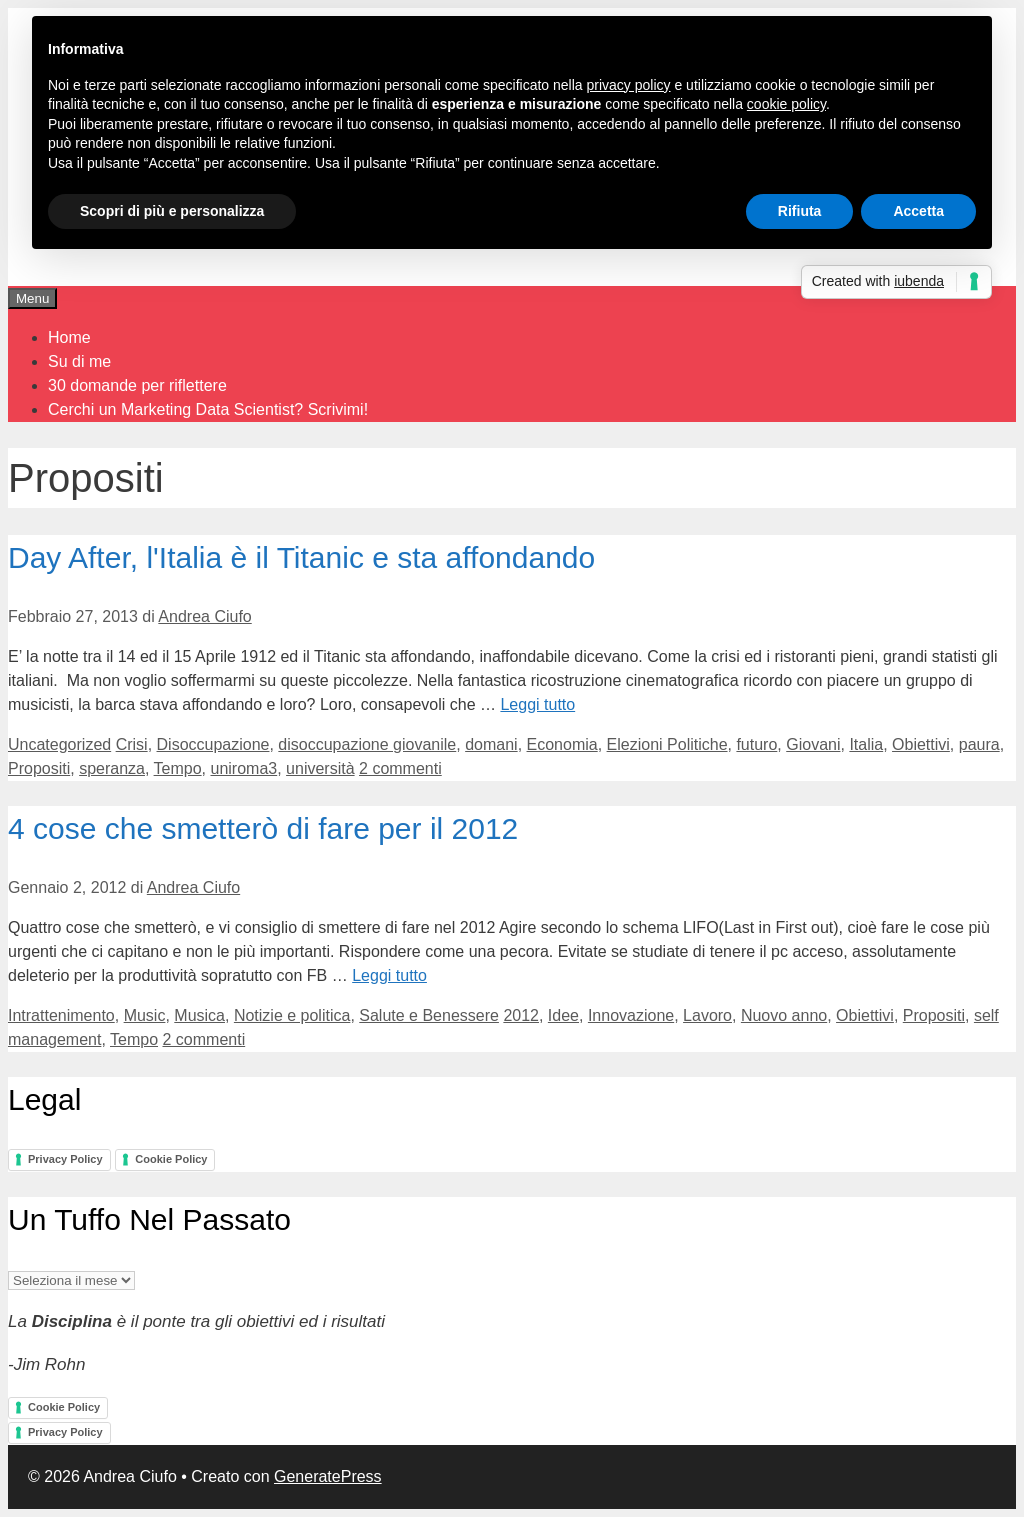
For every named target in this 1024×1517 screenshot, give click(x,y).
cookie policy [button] (786, 104)
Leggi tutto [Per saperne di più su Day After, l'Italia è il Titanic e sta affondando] (537, 704)
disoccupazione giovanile (367, 744)
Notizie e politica (292, 1015)
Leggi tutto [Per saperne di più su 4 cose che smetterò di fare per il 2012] (389, 975)
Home (69, 337)
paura (979, 744)
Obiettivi (921, 744)
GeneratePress (328, 1476)
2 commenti (400, 768)
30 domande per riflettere (137, 385)
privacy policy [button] (629, 85)
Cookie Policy (171, 1159)
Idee (563, 1015)
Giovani (813, 744)
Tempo (178, 768)
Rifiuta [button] (800, 211)
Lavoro (707, 1015)
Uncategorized (59, 744)
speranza (112, 768)
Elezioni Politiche (667, 744)
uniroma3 (244, 768)
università (320, 768)
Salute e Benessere (429, 1015)
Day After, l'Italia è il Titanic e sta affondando (301, 557)
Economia (562, 744)
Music (145, 1015)
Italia (866, 744)
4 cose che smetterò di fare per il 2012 (263, 828)
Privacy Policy (65, 1159)
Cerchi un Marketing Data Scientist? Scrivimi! (208, 409)
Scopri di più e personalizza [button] (172, 211)
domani (491, 744)
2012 (521, 1015)
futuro (756, 744)
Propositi (39, 768)
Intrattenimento (61, 1015)
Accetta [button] (918, 211)
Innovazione (631, 1015)
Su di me (79, 361)
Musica (199, 1015)
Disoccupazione (213, 744)
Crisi (132, 744)
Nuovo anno (784, 1015)
